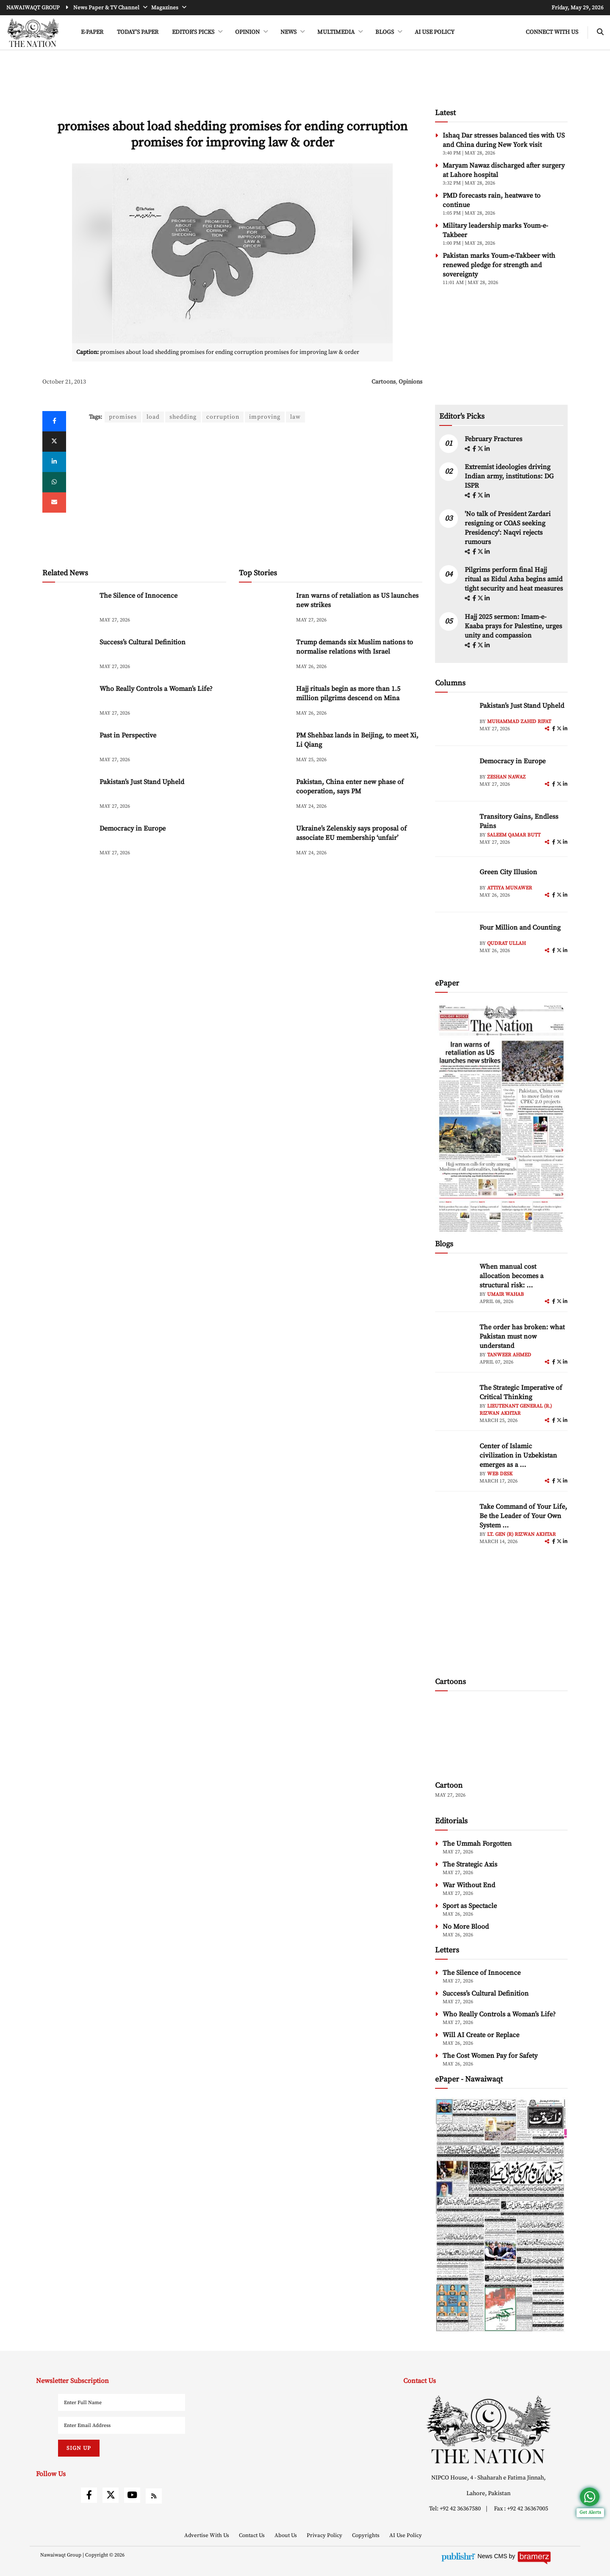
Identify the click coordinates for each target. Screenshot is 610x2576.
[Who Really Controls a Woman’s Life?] (67, 702)
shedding (183, 417)
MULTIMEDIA (336, 32)
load (153, 417)
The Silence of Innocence (138, 595)
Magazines (165, 7)
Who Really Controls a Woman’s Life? (156, 689)
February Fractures (494, 439)
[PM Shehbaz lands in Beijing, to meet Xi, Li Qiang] (264, 749)
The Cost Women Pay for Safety (490, 2055)
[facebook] (474, 449)
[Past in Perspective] (67, 749)
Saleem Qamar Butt (514, 835)
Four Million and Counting (520, 927)
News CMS (493, 2556)
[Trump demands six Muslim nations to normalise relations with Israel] (264, 656)
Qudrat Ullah (506, 943)
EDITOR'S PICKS (194, 32)
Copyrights (366, 2535)
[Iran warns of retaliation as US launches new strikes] (264, 609)
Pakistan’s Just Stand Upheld (142, 782)
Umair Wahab (505, 1294)
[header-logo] (32, 33)
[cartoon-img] (501, 1737)
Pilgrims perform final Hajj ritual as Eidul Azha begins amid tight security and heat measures (514, 579)
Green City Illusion (508, 872)
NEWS (289, 32)
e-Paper (92, 32)
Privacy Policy (325, 2535)
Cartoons (384, 382)
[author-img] (454, 720)
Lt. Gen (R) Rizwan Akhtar (521, 1534)
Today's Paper (137, 32)
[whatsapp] (54, 482)
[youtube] (132, 2495)
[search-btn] (600, 32)
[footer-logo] (488, 2429)
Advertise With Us (207, 2535)
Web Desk (500, 1474)
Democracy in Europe (133, 828)
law (295, 417)
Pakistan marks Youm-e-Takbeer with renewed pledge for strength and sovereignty (499, 265)
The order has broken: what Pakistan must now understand (522, 1336)
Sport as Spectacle (470, 1906)
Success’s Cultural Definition (143, 642)
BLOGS (385, 32)
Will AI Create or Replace (481, 2035)
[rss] (154, 2496)
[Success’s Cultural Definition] (67, 656)
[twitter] (54, 441)
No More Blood (466, 1926)
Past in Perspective (128, 735)
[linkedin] (54, 462)
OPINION (248, 32)
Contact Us (252, 2535)
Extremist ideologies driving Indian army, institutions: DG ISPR (509, 476)
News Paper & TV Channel (107, 7)
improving (264, 417)
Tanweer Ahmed (509, 1355)
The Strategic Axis (470, 1864)
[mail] (54, 502)
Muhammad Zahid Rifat (519, 721)
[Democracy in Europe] (67, 842)
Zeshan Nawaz (506, 777)
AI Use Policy (435, 32)
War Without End (469, 1885)
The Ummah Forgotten (477, 1843)
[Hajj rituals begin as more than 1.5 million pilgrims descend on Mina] (264, 702)
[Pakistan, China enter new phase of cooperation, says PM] (264, 795)
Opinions (410, 382)
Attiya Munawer (509, 888)
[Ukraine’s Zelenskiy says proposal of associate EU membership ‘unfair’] (264, 842)
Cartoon (449, 1785)
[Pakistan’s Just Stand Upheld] (67, 795)
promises (123, 417)
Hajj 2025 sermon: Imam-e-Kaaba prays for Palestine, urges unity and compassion (513, 626)
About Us (286, 2535)
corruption (222, 417)
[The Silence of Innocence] (67, 609)
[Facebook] (54, 421)
